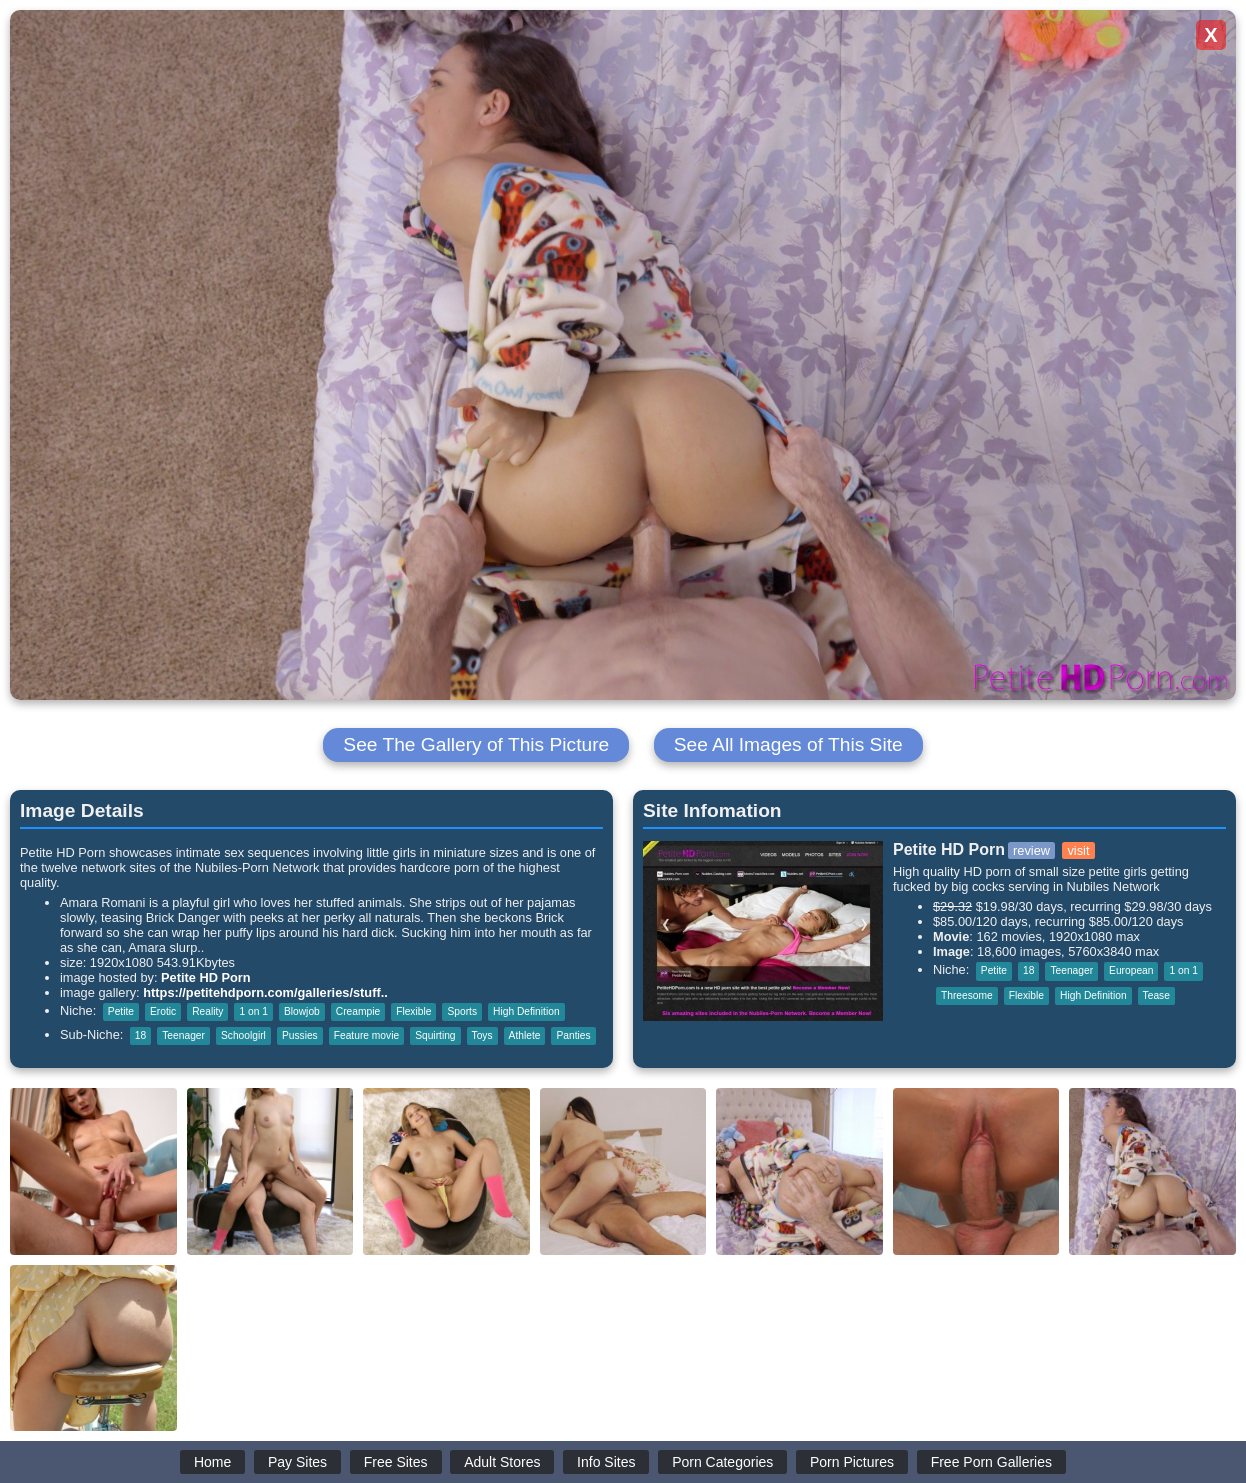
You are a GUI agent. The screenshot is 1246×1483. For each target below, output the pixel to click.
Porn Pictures (852, 1462)
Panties (573, 1035)
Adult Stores (502, 1462)
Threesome (967, 995)
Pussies (300, 1035)
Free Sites (396, 1462)
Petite (121, 1011)
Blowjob (302, 1011)
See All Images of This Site (788, 744)
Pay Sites (297, 1462)
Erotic (163, 1011)
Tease (1156, 995)
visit (1078, 850)
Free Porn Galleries (991, 1462)
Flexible (413, 1011)
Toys (482, 1035)
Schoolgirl (243, 1035)
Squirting (435, 1035)
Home (212, 1462)
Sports (462, 1011)
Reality (207, 1011)
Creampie (358, 1011)
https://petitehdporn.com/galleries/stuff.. (265, 992)
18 (140, 1035)
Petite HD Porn (206, 977)
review (1031, 850)
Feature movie (366, 1035)
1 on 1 (253, 1011)
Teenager (183, 1035)
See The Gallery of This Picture (476, 744)
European (1131, 970)
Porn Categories (722, 1462)
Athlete (525, 1035)
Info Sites (606, 1462)
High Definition (526, 1011)
